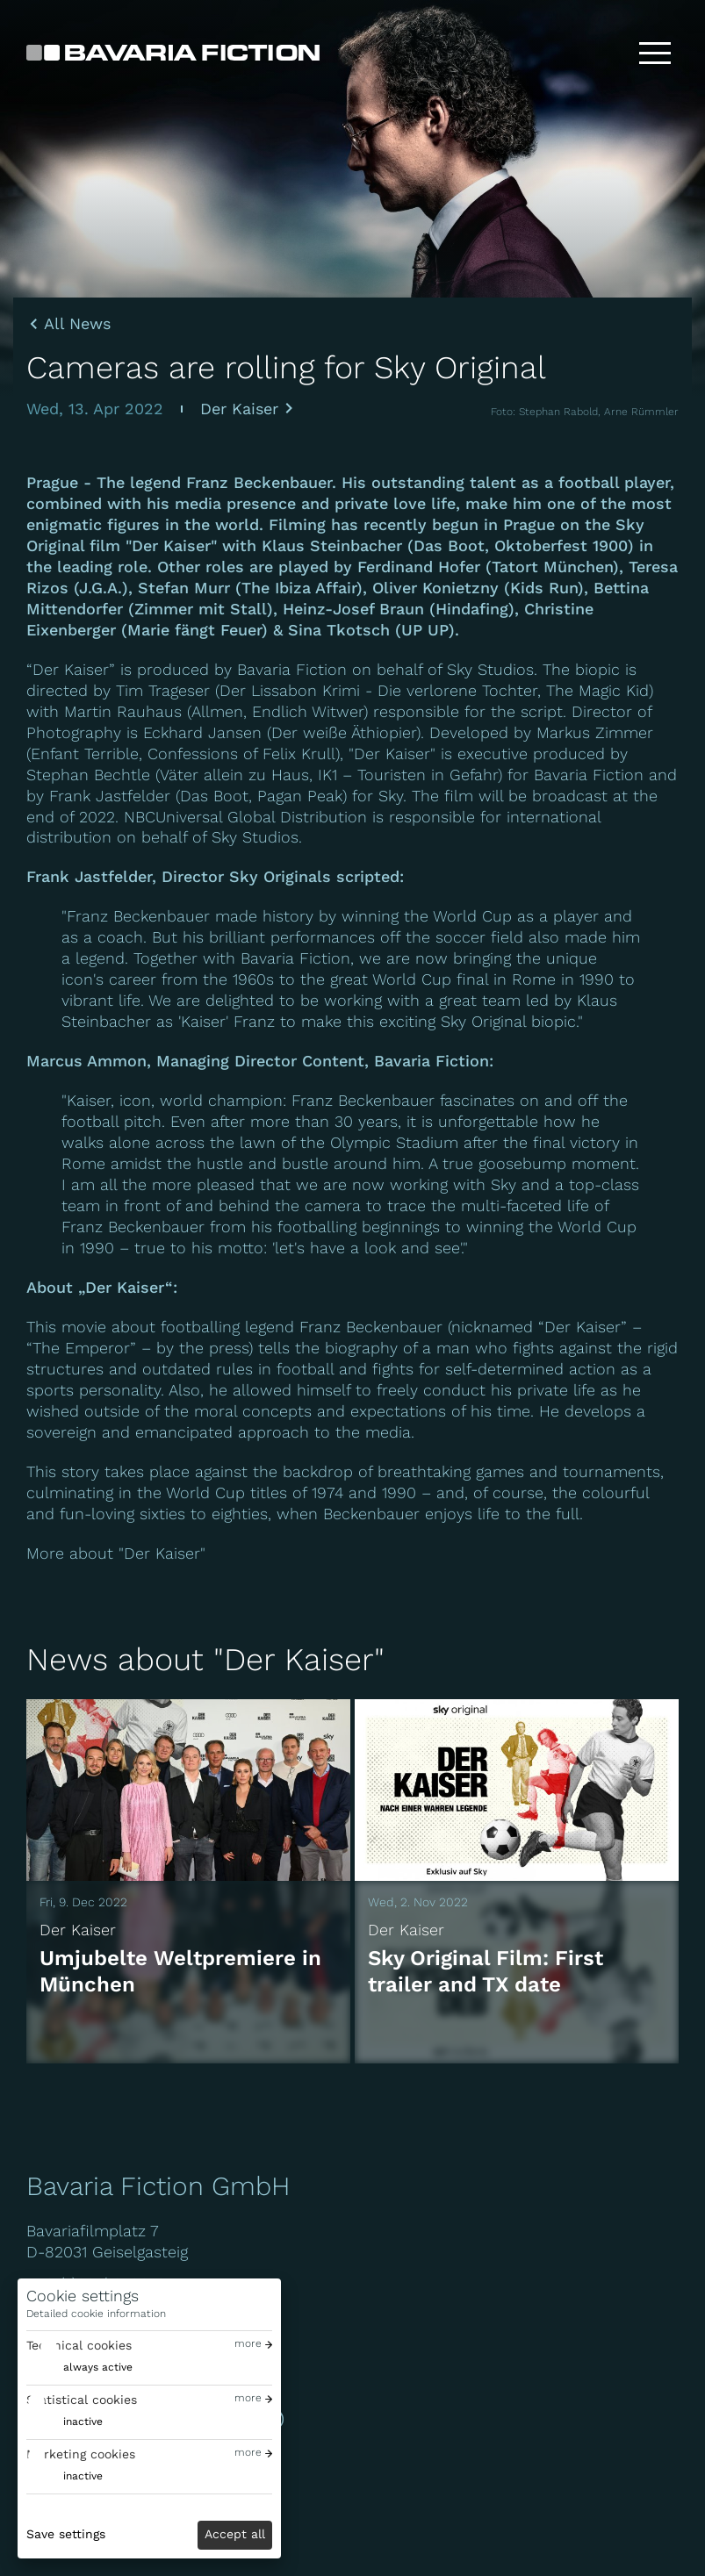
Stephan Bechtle (88, 774)
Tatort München (552, 566)
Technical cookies (79, 2345)
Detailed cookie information (96, 2313)
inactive (83, 2421)
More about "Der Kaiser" (115, 1553)
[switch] (79, 2367)
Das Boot (449, 545)
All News (77, 324)
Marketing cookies (80, 2454)
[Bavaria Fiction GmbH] (173, 53)
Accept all (235, 2534)
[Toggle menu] (655, 52)
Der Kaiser (239, 408)
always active (98, 2367)
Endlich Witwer (307, 711)
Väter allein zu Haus (234, 774)
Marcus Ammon (86, 1060)
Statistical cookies (81, 2400)
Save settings (65, 2534)
